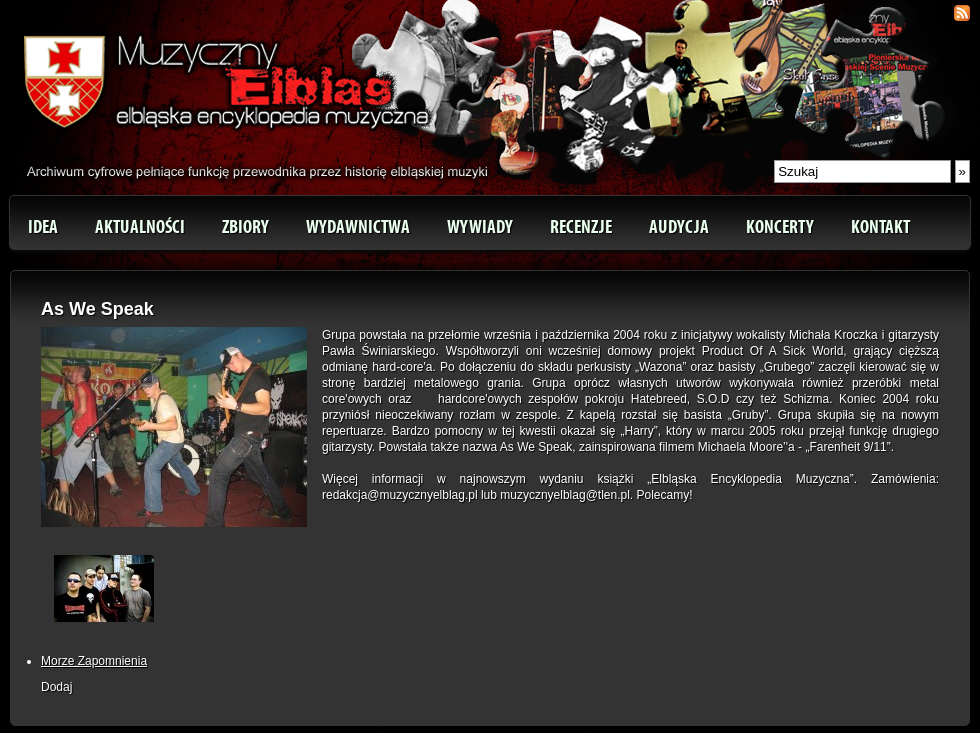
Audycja (679, 227)
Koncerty (780, 227)
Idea (43, 227)
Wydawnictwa (358, 227)
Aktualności (140, 227)
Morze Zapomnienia (94, 661)
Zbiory (245, 227)
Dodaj (56, 687)
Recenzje (581, 227)
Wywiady (480, 227)
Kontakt (880, 227)
